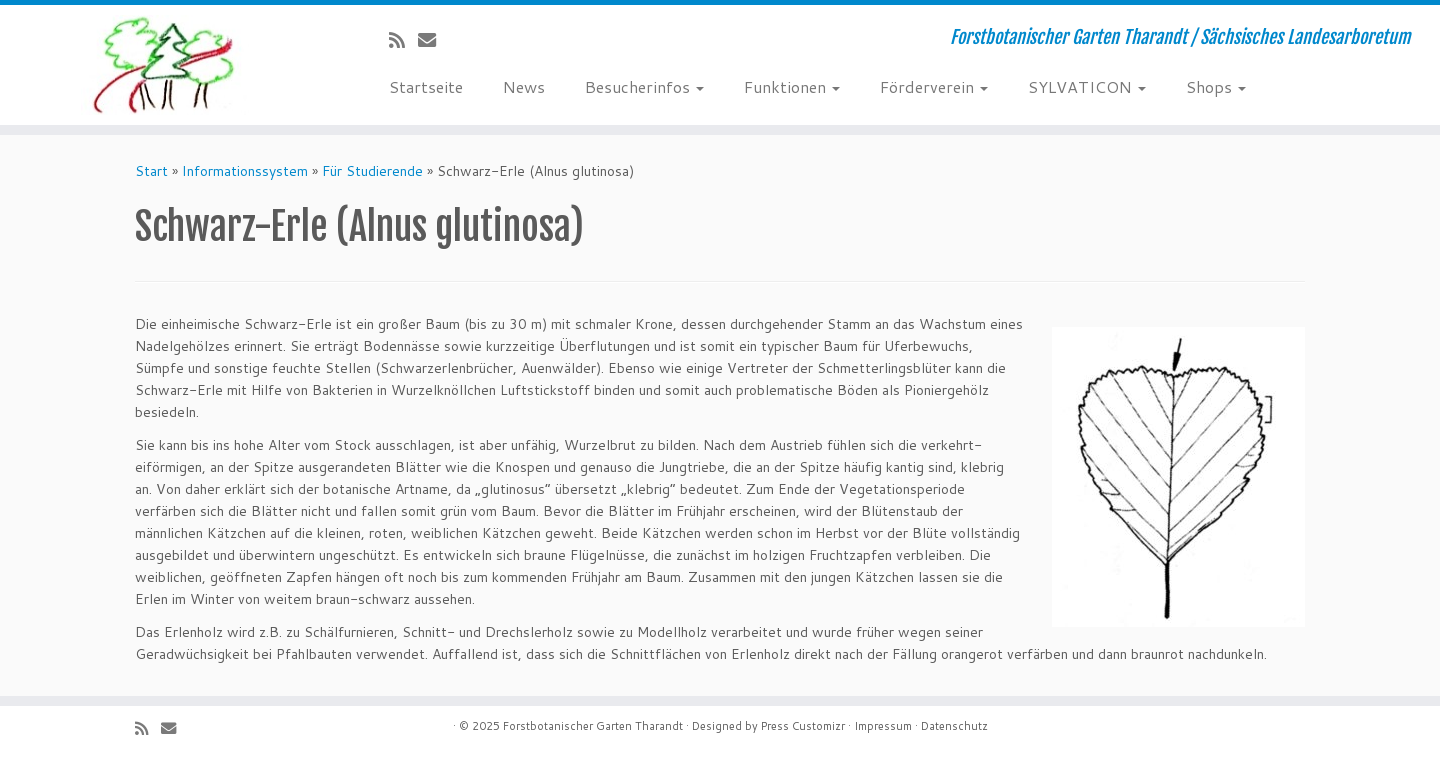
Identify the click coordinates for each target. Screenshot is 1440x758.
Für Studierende (372, 171)
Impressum (883, 726)
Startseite (426, 86)
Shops (1216, 86)
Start (151, 171)
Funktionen (792, 86)
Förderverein (934, 86)
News (524, 86)
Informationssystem (245, 171)
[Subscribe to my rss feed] (403, 40)
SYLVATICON (1087, 86)
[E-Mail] (433, 40)
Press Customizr (803, 726)
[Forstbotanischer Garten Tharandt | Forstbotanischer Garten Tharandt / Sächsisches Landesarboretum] (166, 65)
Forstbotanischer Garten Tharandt (593, 726)
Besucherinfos (644, 86)
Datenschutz (954, 726)
